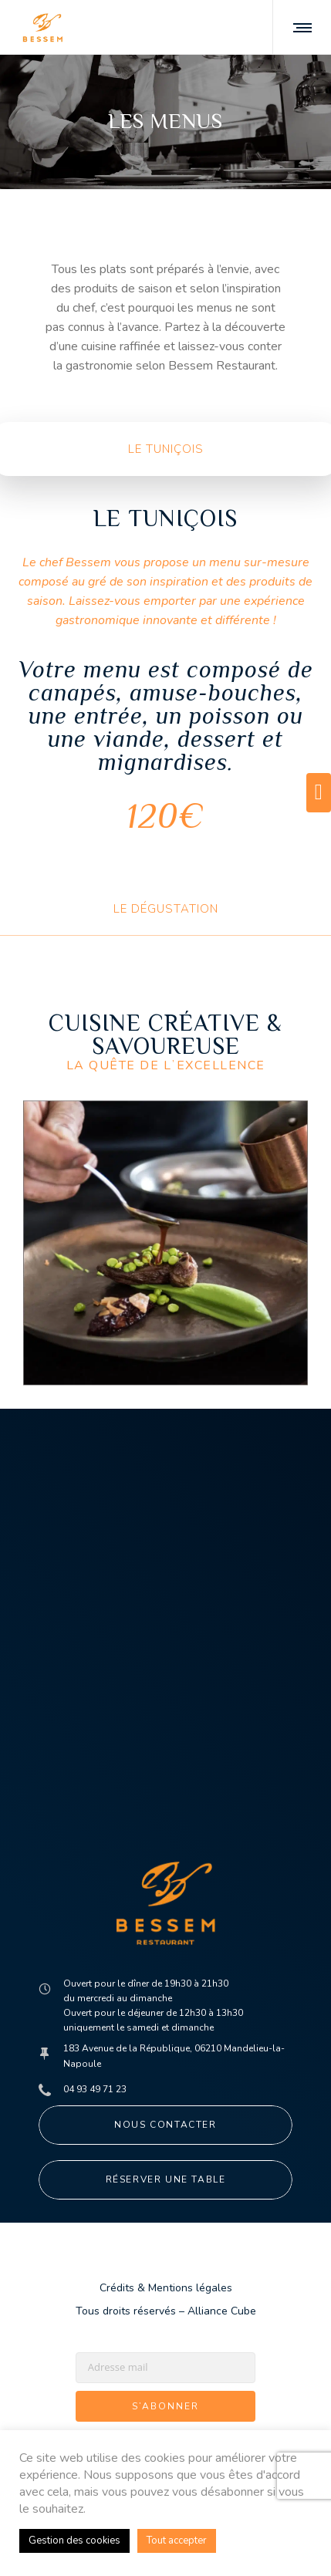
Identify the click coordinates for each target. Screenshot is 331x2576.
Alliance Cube (221, 2311)
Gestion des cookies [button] (74, 2540)
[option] (165, 1243)
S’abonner (165, 2406)
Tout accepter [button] (177, 2540)
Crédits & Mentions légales (166, 2288)
